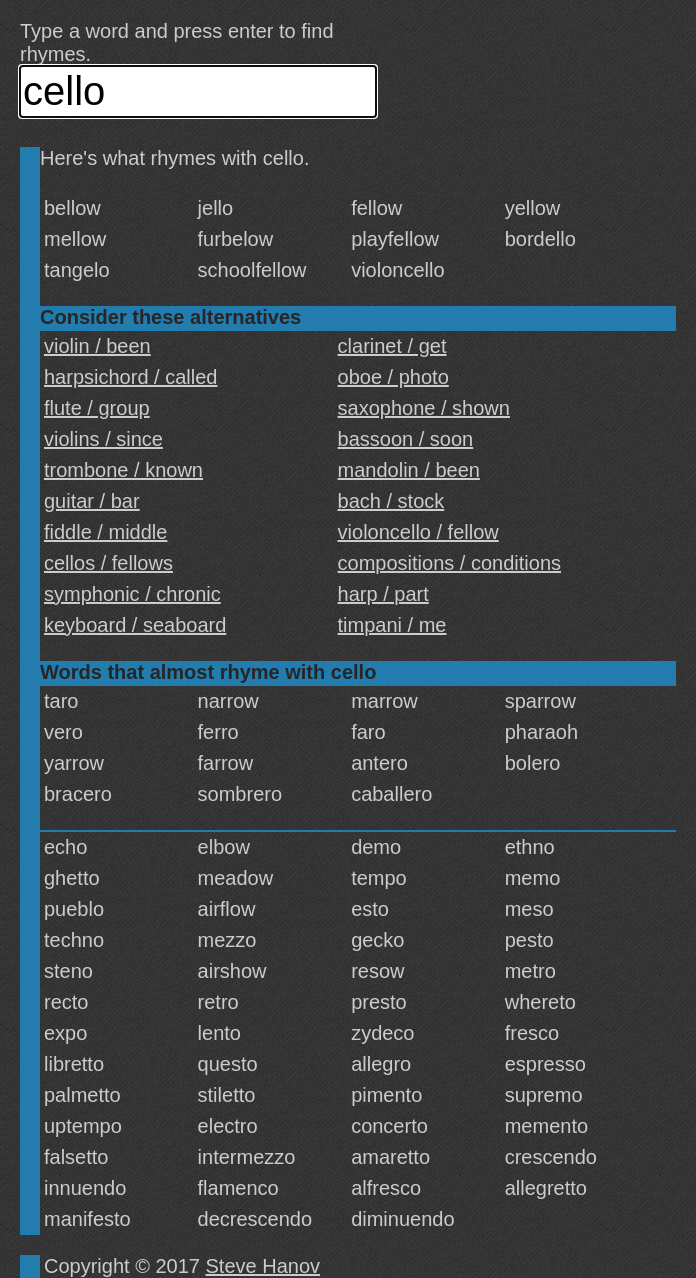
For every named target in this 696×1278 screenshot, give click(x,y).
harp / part (383, 594)
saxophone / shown (424, 408)
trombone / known (123, 470)
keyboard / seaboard (135, 625)
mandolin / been (409, 470)
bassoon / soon (406, 439)
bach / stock (391, 501)
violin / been (97, 346)
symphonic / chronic (132, 594)
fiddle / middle (105, 532)
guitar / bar (92, 501)
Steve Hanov (263, 1266)
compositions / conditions (449, 563)
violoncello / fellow (418, 532)
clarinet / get (392, 346)
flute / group (97, 408)
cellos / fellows (108, 563)
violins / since (103, 439)
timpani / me (392, 625)
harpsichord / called (130, 377)
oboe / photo (393, 377)
